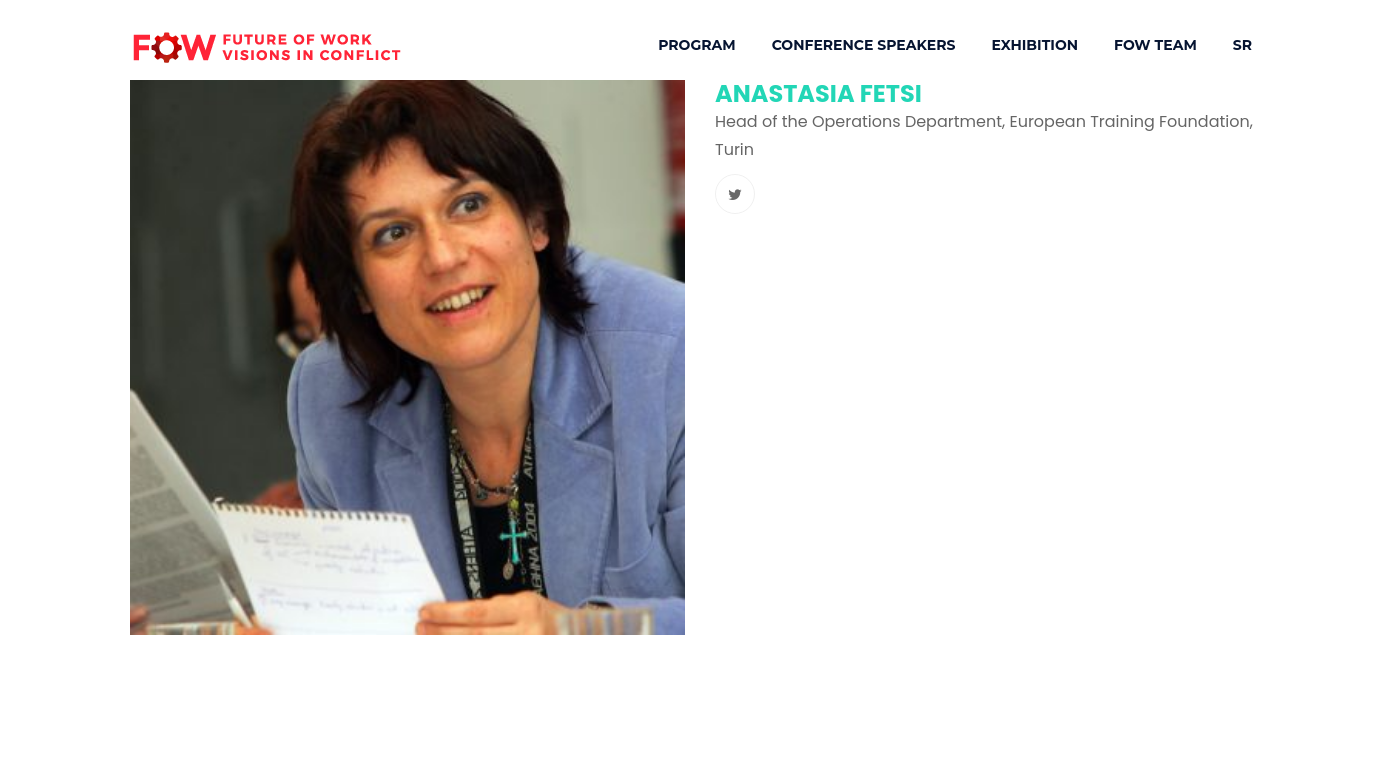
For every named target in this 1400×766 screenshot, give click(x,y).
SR (1242, 45)
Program (696, 45)
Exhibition (1034, 45)
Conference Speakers (864, 45)
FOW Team (1155, 45)
